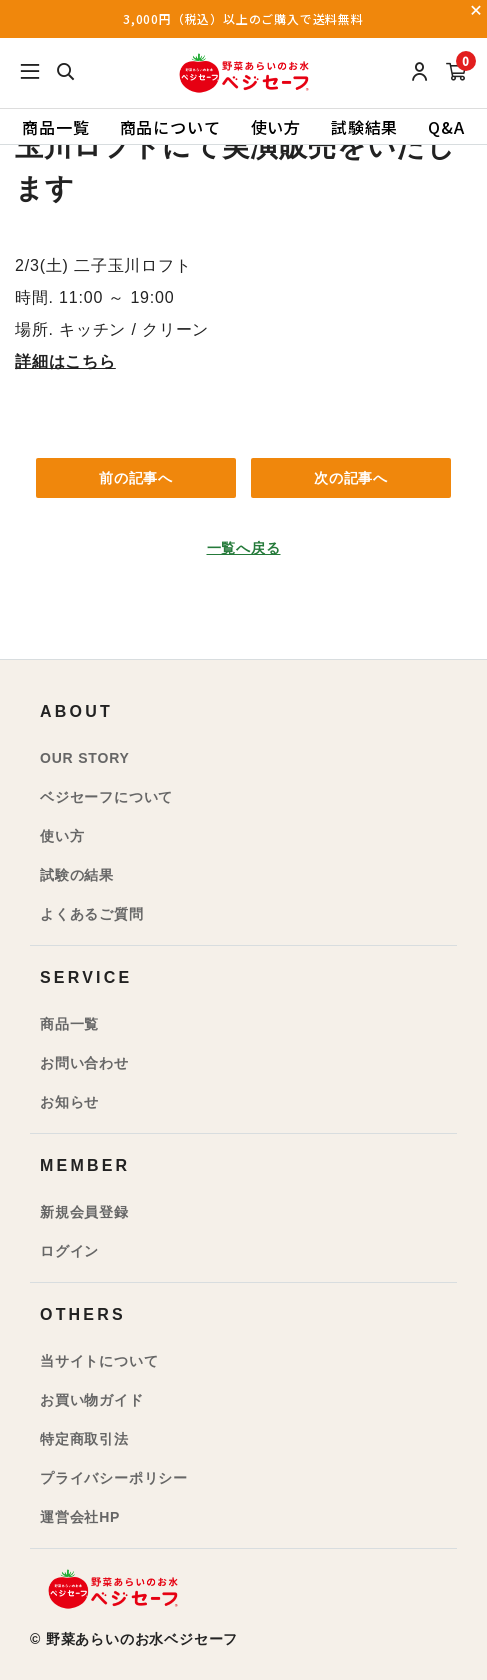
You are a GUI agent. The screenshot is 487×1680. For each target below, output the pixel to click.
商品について (170, 127)
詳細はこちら (65, 361)
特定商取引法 (84, 1439)
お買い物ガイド (92, 1400)
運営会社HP (80, 1517)
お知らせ (69, 1102)
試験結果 (364, 127)
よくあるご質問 (92, 914)
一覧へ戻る (244, 548)
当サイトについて (99, 1361)
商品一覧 (55, 127)
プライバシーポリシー (114, 1478)
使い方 (276, 127)
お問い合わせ (84, 1063)
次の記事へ (351, 478)
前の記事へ (136, 478)
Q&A (446, 127)
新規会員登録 (84, 1212)
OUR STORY (85, 758)
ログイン (69, 1251)
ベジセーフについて (106, 797)
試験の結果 (77, 875)
